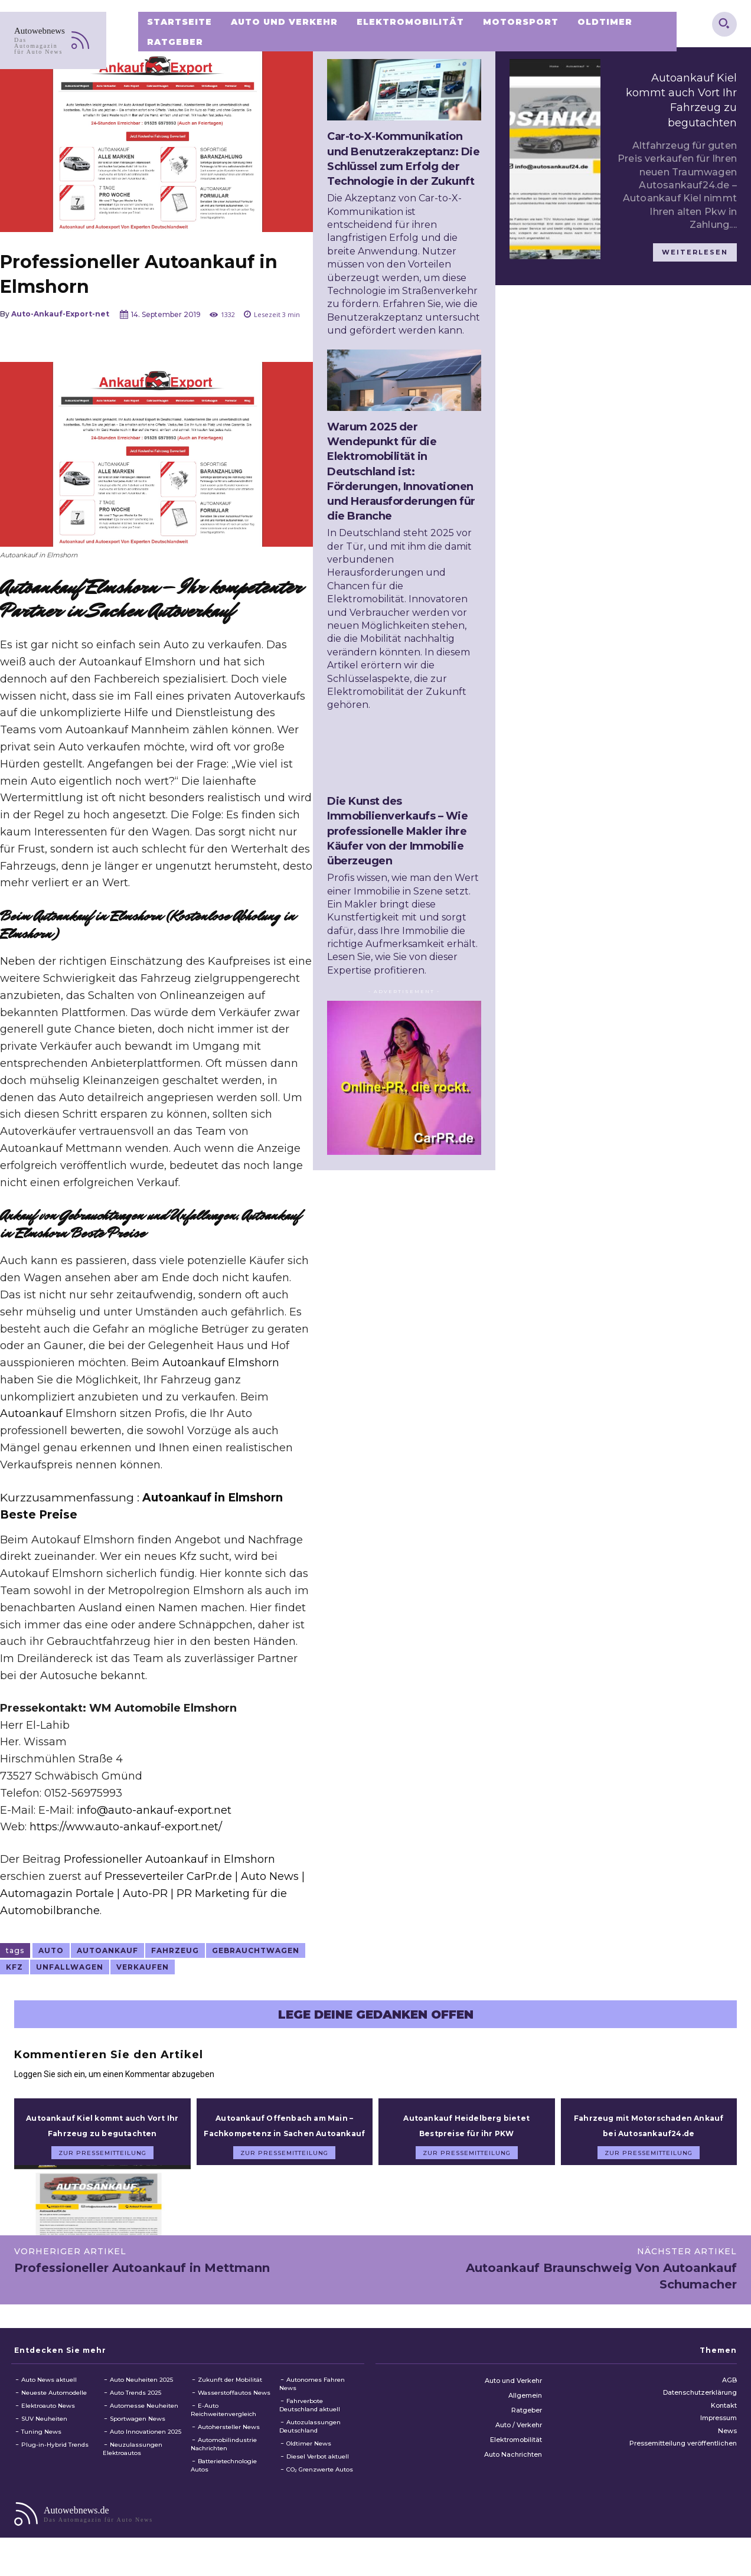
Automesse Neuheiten (144, 2420)
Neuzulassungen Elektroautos (132, 2463)
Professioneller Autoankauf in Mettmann (142, 2282)
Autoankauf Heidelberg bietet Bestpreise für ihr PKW (466, 2132)
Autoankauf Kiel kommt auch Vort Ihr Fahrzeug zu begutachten (102, 2132)
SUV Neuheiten (44, 2433)
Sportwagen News (137, 2433)
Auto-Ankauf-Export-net (60, 313)
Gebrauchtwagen (255, 1950)
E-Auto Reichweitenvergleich (223, 2425)
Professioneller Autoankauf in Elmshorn (169, 1859)
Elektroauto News (48, 2420)
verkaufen (142, 1967)
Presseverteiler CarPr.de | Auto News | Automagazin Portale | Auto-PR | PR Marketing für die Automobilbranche (152, 1893)
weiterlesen (695, 252)
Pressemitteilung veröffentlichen (683, 2458)
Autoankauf (31, 1413)
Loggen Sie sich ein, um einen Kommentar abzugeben (114, 2074)
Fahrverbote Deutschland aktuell (309, 2420)
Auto (51, 1950)
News (727, 2445)
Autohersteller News (229, 2442)
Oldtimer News (308, 2458)
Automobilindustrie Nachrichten (224, 2459)
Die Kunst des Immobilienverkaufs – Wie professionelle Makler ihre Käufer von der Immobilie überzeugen (397, 831)
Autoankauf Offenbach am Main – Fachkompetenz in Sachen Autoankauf (284, 2132)
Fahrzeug (175, 1950)
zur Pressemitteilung (102, 2168)
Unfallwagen (69, 1967)
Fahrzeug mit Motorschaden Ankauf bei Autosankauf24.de (648, 2132)
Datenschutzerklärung (700, 2408)
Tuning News (41, 2446)
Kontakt (724, 2420)
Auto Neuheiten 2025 (141, 2394)
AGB (729, 2395)
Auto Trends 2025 (135, 2407)
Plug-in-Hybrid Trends (55, 2459)
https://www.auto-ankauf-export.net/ (126, 1826)
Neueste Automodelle (54, 2407)
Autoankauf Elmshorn (220, 1362)
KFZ (14, 1967)
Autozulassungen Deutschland (310, 2441)
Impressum (718, 2432)
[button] (724, 23)
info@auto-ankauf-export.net (154, 1810)
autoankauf (107, 1950)
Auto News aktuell (49, 2394)
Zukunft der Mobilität (230, 2394)
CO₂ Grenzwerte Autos (319, 2484)
